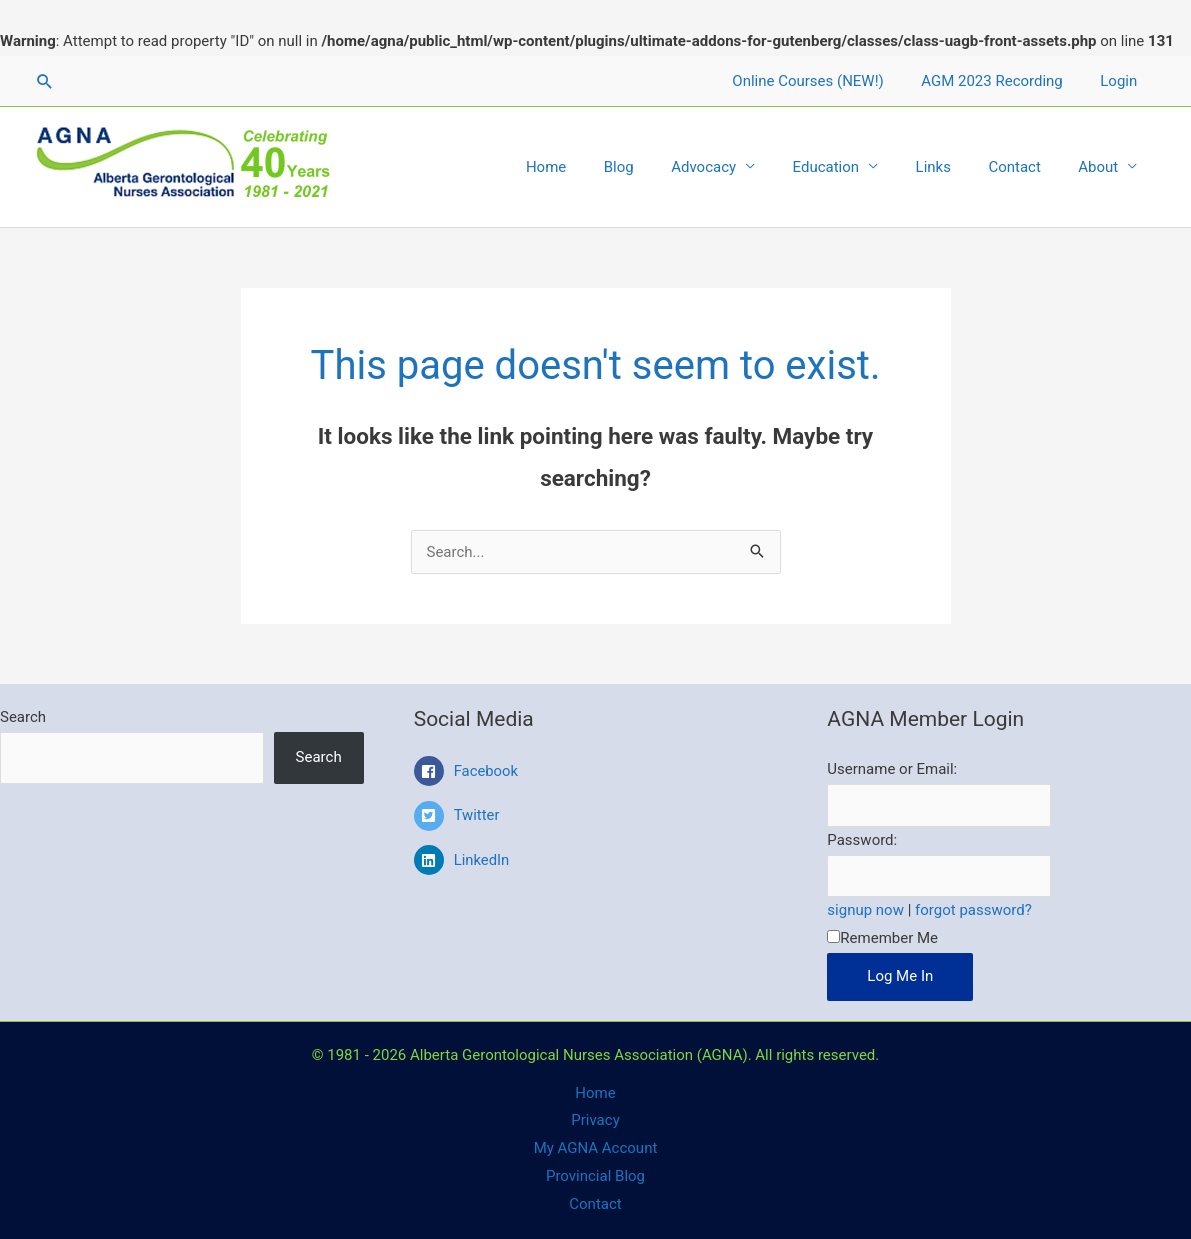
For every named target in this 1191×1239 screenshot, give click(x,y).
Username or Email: (892, 769)
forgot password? (973, 910)
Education (852, 167)
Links (951, 167)
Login (1122, 81)
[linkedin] (596, 860)
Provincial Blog (595, 1176)
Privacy (595, 1120)
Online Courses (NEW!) (826, 81)
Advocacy (737, 167)
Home (594, 167)
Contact (1026, 167)
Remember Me (882, 938)
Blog (660, 167)
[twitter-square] (596, 821)
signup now (865, 910)
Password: (862, 840)
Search (23, 717)
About (1102, 167)
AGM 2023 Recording (1003, 81)
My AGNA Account (596, 1148)
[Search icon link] (45, 81)
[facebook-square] (596, 776)
